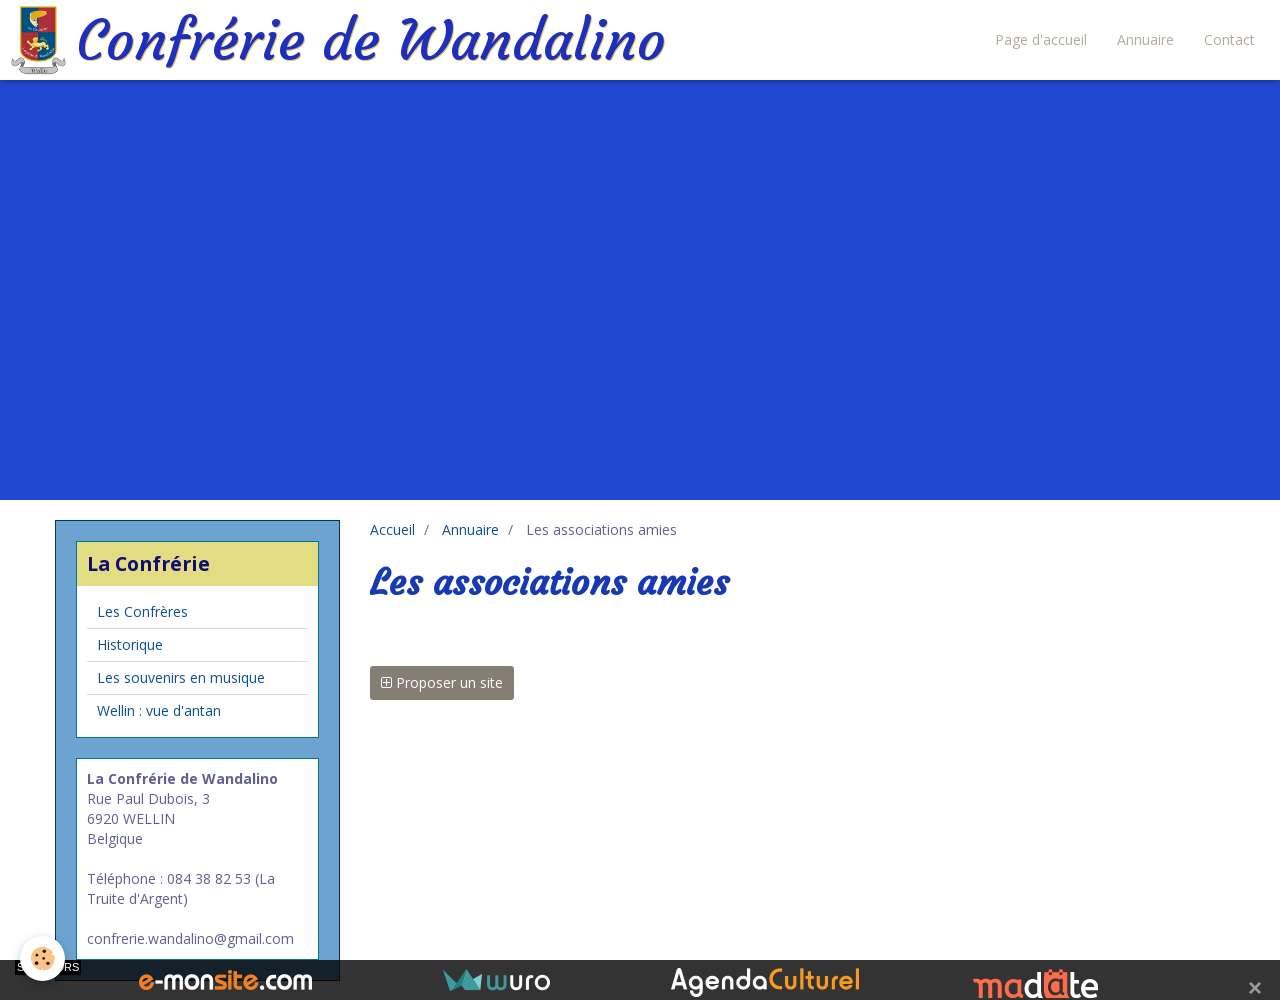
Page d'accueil (1041, 39)
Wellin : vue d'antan (159, 710)
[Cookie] (42, 958)
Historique (130, 644)
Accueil (392, 529)
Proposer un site (442, 682)
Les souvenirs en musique (181, 677)
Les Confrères (142, 611)
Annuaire (1145, 39)
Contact (1229, 39)
